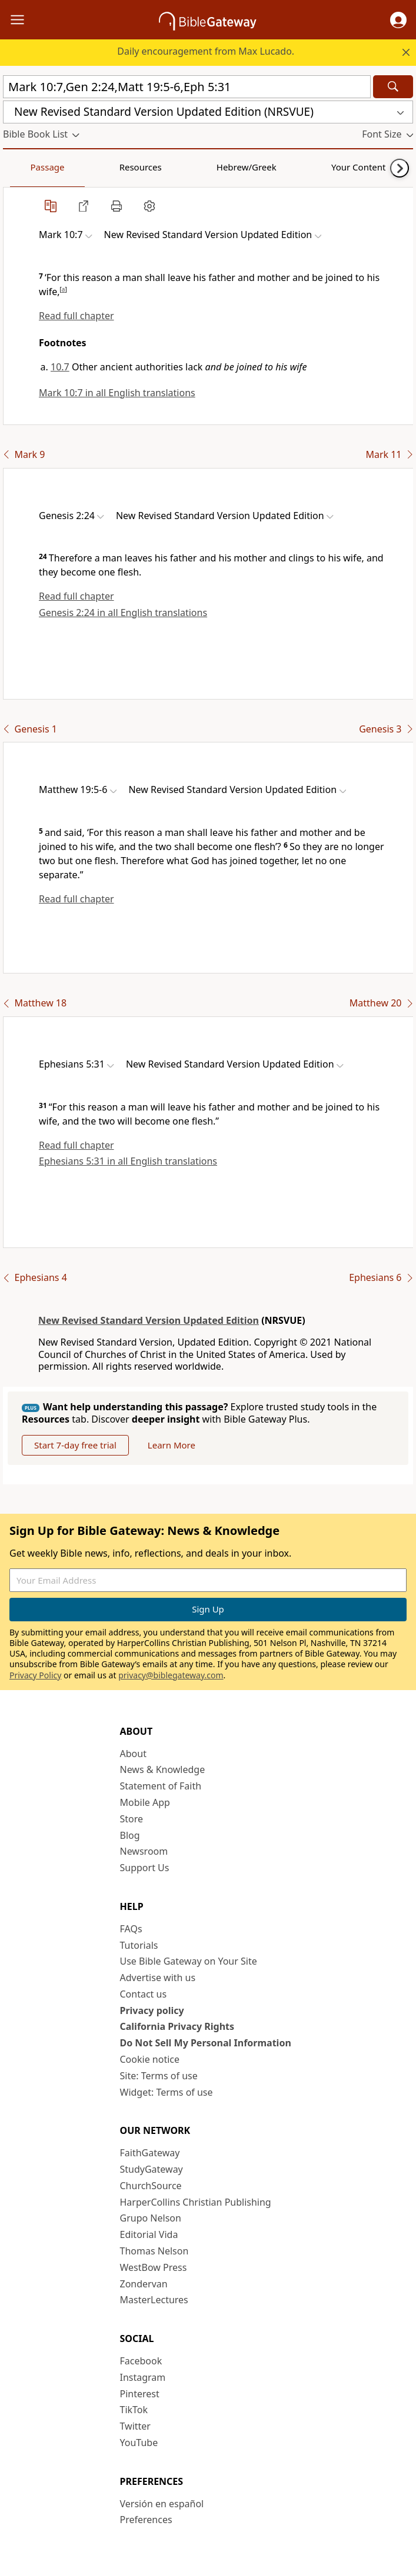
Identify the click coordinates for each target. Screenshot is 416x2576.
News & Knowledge (162, 1769)
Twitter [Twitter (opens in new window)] (135, 2426)
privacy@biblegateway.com (170, 1675)
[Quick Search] (187, 86)
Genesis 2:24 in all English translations (123, 612)
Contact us (143, 1994)
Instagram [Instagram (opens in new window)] (143, 2377)
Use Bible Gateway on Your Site (188, 1961)
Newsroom (144, 1851)
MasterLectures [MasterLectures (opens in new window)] (154, 2299)
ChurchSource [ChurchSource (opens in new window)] (151, 2185)
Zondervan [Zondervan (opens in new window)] (144, 2283)
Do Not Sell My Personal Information (205, 2042)
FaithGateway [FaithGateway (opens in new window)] (150, 2152)
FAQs (131, 1928)
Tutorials (139, 1945)
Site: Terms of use (159, 2075)
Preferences (146, 2519)
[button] (398, 20)
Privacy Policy (35, 1675)
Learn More (171, 1445)
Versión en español (162, 2503)
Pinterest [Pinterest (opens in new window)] (139, 2393)
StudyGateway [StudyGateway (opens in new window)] (151, 2169)
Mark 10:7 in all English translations (117, 392)
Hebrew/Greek (157, 167)
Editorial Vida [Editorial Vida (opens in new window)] (149, 2234)
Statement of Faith (161, 1785)
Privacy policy (152, 2010)
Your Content (232, 167)
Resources (86, 167)
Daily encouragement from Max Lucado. (205, 51)
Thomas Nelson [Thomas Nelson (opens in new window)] (154, 2250)
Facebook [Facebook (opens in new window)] (141, 2360)
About (133, 1753)
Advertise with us (158, 1977)
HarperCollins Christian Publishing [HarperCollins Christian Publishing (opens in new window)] (195, 2202)
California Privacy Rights (177, 2026)
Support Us (144, 1867)
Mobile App (145, 1802)
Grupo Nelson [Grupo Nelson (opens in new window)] (150, 2218)
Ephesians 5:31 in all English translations (128, 1161)
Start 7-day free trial (75, 1445)
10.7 (60, 366)
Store (132, 1818)
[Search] (393, 86)
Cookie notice (150, 2059)
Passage (29, 167)
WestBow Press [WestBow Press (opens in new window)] (153, 2267)
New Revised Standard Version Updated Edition (148, 1320)
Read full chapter (76, 315)
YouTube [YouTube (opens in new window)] (139, 2442)
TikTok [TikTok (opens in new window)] (134, 2409)
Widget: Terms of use (166, 2092)
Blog (130, 1835)
